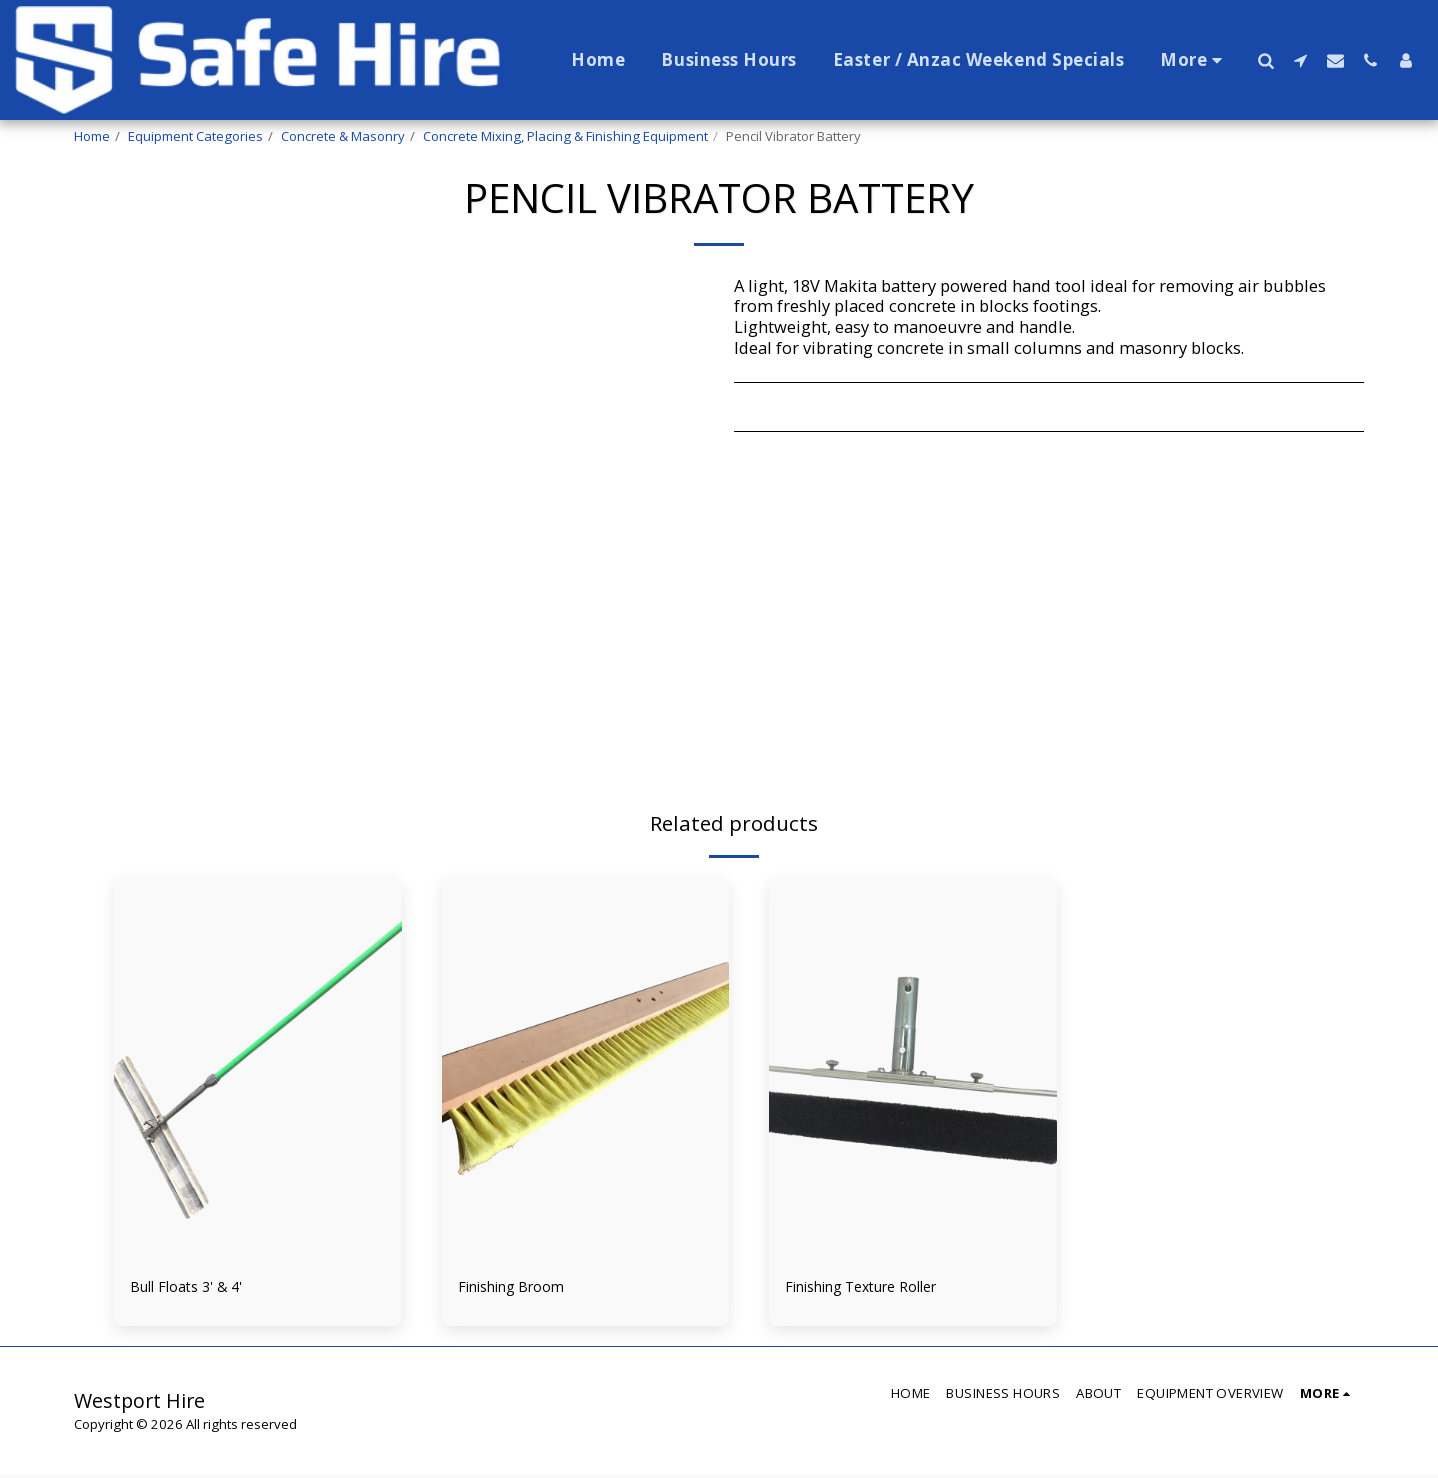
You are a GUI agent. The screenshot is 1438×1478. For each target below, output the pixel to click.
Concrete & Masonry (343, 136)
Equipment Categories (195, 136)
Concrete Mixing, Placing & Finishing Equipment (565, 136)
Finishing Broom (523, 1288)
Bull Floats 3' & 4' (196, 1288)
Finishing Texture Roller (879, 1288)
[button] (1265, 60)
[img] (258, 1069)
